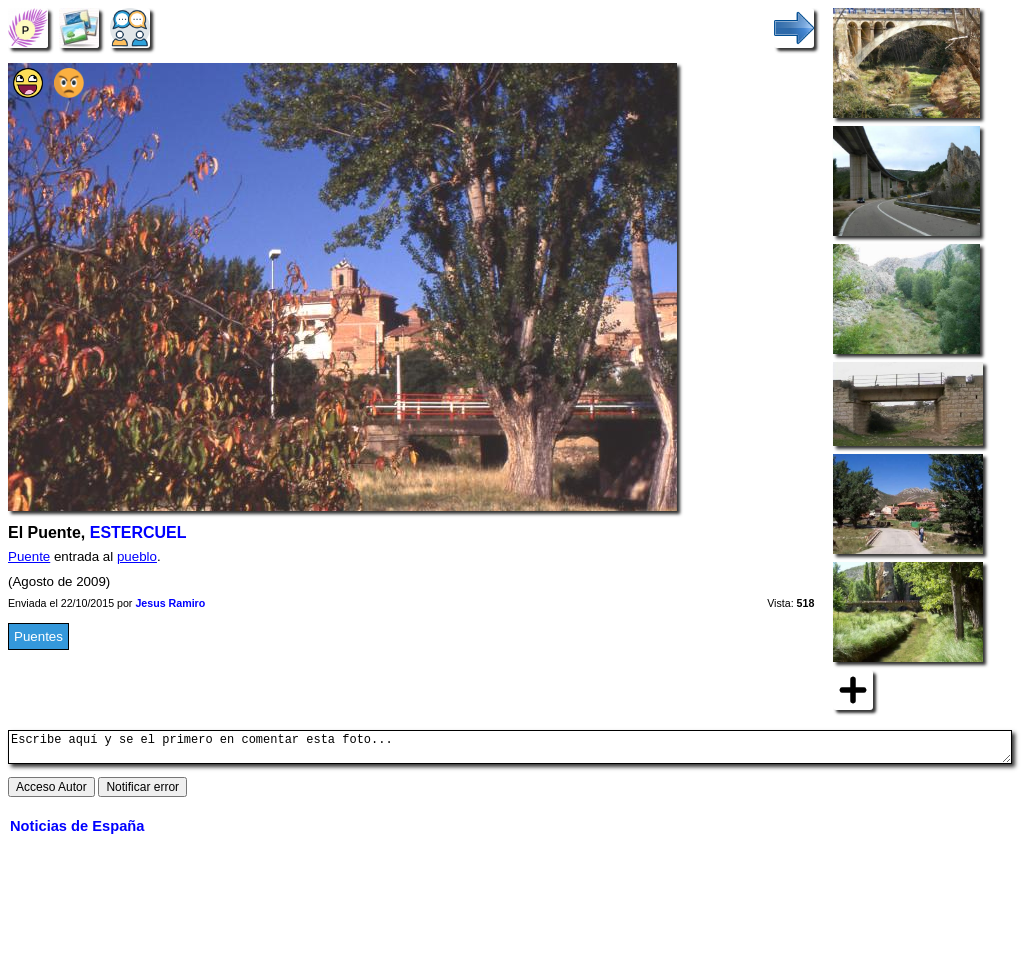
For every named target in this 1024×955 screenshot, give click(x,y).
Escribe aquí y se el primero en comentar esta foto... (510, 750)
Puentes (38, 636)
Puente (29, 556)
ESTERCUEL (138, 532)
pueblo (137, 556)
